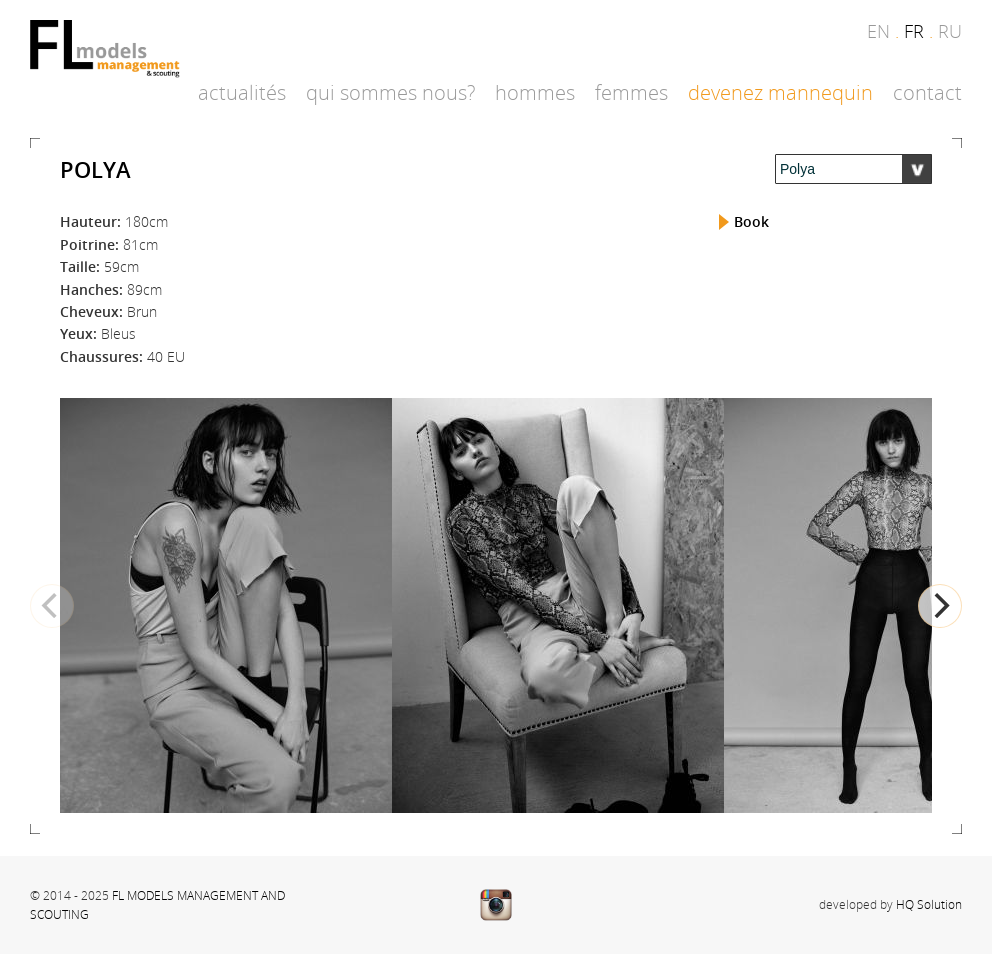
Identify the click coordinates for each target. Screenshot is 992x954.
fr (914, 31)
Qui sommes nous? (390, 92)
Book (751, 221)
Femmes (631, 92)
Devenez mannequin (780, 92)
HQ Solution (929, 904)
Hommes (535, 92)
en (878, 31)
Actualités (242, 92)
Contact (927, 92)
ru (950, 31)
